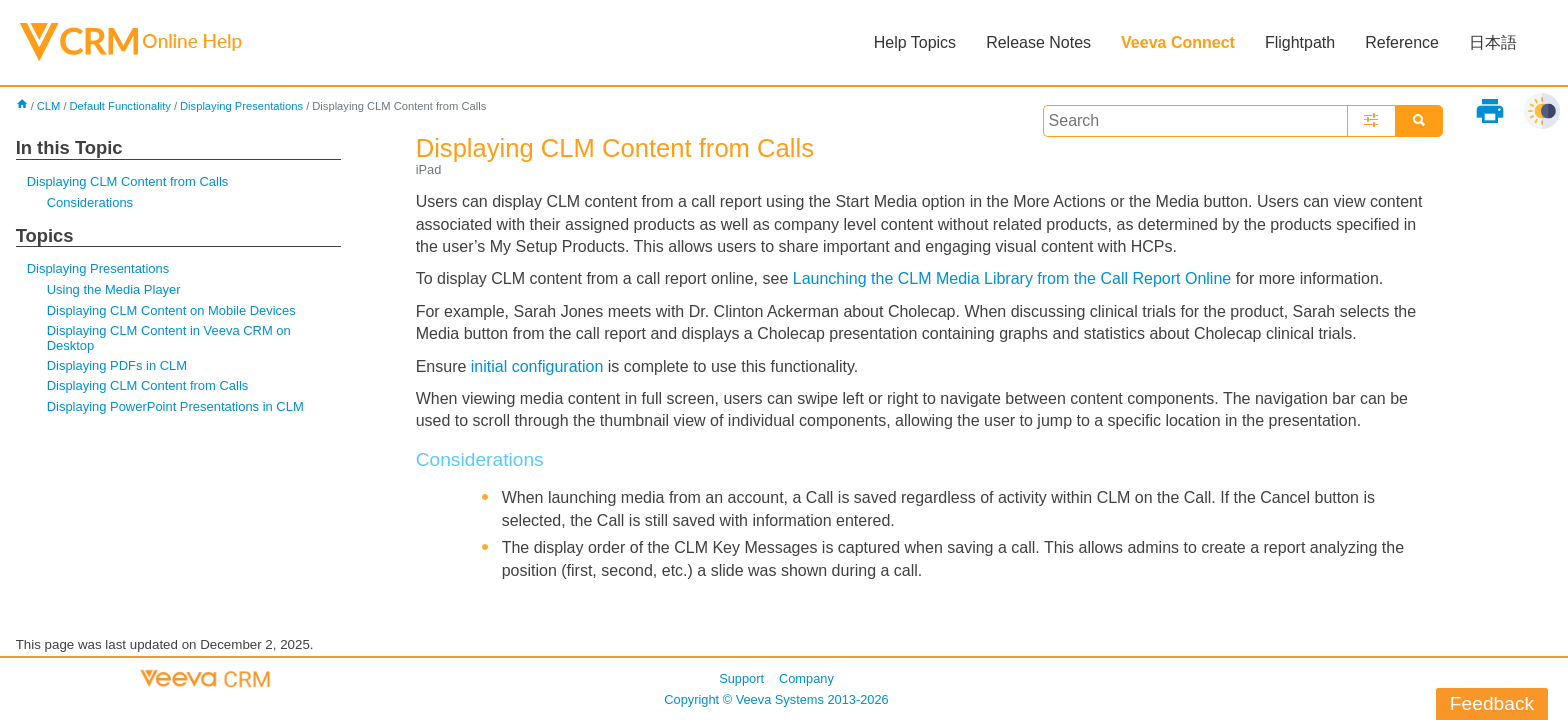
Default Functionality (120, 106)
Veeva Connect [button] (1178, 42)
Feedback (1492, 703)
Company (806, 678)
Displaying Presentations (241, 106)
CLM (49, 106)
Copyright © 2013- (776, 699)
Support (741, 678)
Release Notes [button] (1038, 42)
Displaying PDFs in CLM (117, 365)
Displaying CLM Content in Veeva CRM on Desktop (169, 337)
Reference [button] (1402, 42)
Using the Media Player (114, 289)
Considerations (90, 202)
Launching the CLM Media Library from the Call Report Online (1014, 278)
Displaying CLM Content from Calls (128, 181)
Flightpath (1300, 42)
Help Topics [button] (915, 42)
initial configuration (537, 366)
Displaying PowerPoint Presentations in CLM (175, 406)
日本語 (1493, 42)
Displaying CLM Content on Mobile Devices (171, 310)
